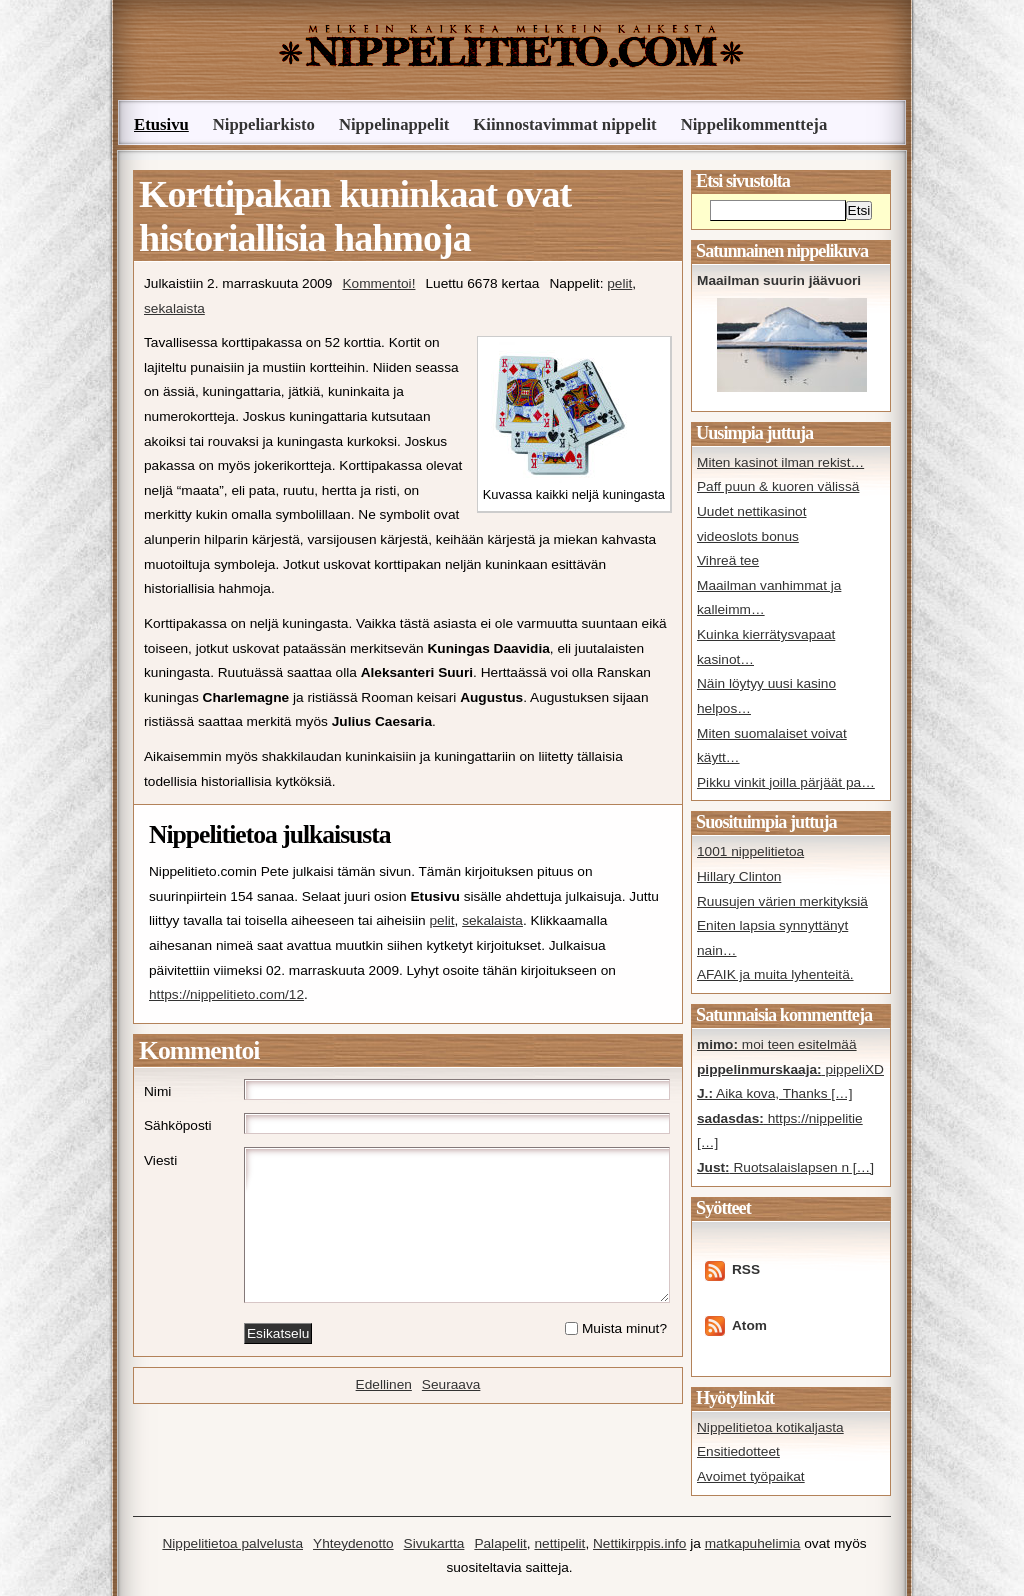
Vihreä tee (728, 560)
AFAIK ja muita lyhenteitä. (775, 974)
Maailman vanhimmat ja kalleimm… (769, 598)
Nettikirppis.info (639, 1543)
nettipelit (559, 1543)
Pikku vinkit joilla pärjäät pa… (786, 782)
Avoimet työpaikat (751, 1476)
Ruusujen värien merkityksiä (782, 901)
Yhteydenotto (353, 1543)
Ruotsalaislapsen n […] (785, 1167)
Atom (749, 1325)
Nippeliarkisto (264, 124)
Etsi (859, 210)
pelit (619, 283)
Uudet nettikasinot (751, 511)
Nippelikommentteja (754, 124)
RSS (746, 1269)
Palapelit (500, 1543)
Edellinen (384, 1384)
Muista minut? (624, 1328)
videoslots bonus (748, 536)
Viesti (160, 1160)
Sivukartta (434, 1543)
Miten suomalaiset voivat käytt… (772, 746)
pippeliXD (790, 1069)
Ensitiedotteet (738, 1451)
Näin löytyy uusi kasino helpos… (766, 696)
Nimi (157, 1091)
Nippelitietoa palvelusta (232, 1543)
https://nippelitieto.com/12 (226, 994)
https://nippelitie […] (780, 1131)
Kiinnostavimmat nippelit (564, 124)
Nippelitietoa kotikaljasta (770, 1427)
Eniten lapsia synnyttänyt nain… (772, 938)
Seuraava (451, 1384)
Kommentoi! (378, 283)
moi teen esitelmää (777, 1044)
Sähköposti (178, 1125)
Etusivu (161, 124)
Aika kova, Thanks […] (775, 1093)
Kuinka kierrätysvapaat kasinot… (766, 647)
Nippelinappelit (394, 124)
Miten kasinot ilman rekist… (780, 462)
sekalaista (174, 308)
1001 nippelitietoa (750, 851)
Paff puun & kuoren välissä (778, 486)
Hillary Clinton (739, 876)
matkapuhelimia (753, 1543)
